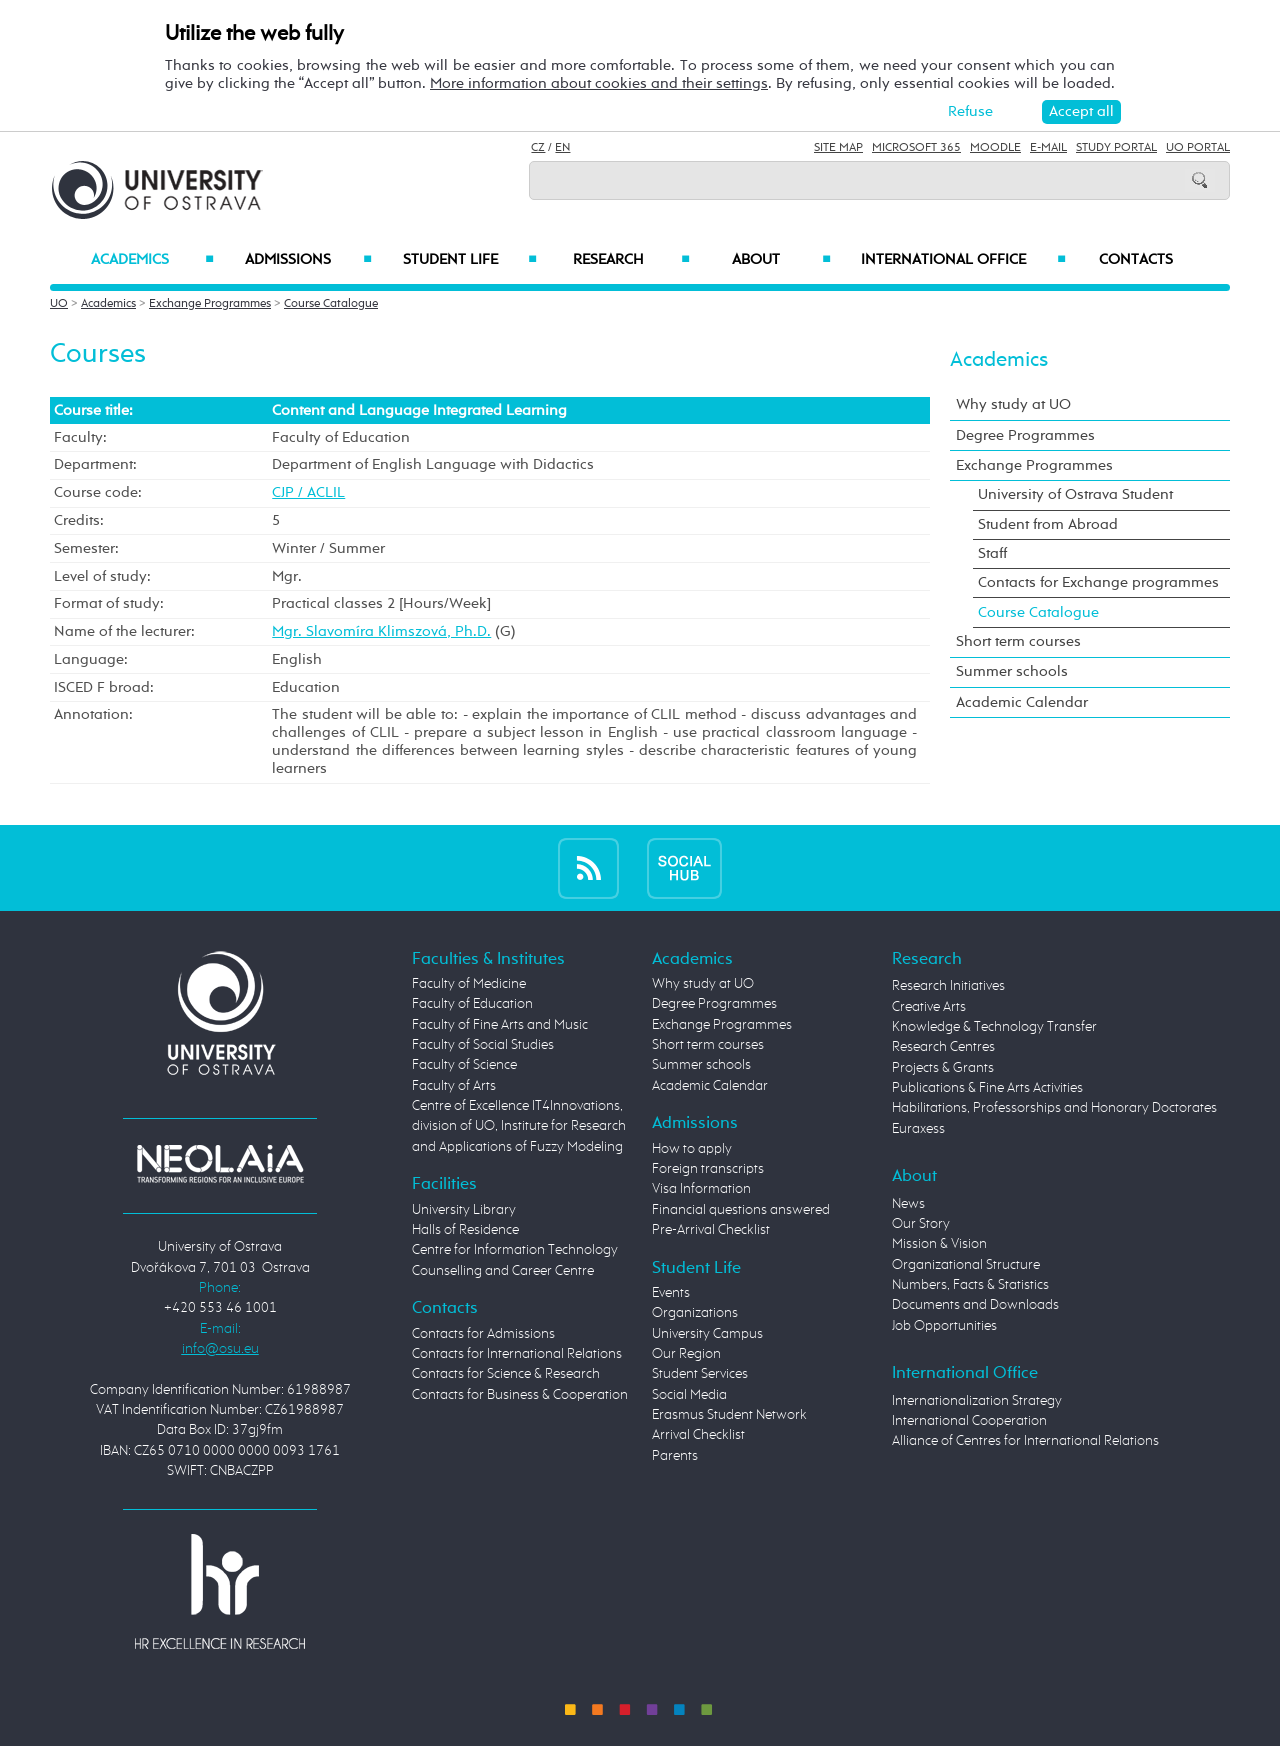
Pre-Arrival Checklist (711, 1230)
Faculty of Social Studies (483, 1045)
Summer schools (1012, 671)
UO (59, 304)
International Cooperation (969, 1421)
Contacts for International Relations (517, 1354)
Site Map (838, 148)
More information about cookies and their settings (599, 83)
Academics (152, 260)
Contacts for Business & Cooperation (520, 1395)
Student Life (470, 260)
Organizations (695, 1313)
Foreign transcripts (708, 1169)
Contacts (1136, 260)
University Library (464, 1210)
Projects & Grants (943, 1068)
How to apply (692, 1149)
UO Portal (1198, 148)
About (781, 260)
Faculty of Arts (454, 1086)
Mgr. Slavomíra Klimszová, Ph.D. (381, 631)
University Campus (707, 1334)
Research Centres (943, 1047)
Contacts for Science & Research (506, 1374)
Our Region (686, 1354)
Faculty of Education (472, 1004)
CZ (538, 148)
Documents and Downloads (975, 1305)
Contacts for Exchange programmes (1098, 582)
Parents (675, 1456)
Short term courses (1018, 641)
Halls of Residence (465, 1230)
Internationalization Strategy (977, 1401)
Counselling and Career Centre (503, 1271)
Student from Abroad (1048, 524)
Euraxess (918, 1129)
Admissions (308, 260)
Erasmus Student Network (729, 1415)
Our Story (921, 1224)
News (908, 1204)
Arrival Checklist (698, 1435)
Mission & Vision (939, 1244)
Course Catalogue (331, 304)
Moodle (995, 148)
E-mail (1048, 148)
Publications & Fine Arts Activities (987, 1088)
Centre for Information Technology (515, 1250)
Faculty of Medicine (469, 984)
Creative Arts (929, 1007)
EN (562, 148)
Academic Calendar (1022, 702)
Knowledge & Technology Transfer (994, 1027)
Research (631, 260)
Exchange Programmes (210, 304)
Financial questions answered (741, 1210)
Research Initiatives (948, 986)
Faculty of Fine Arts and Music (500, 1025)
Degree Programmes (1025, 435)
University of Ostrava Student (1075, 494)
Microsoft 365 (916, 148)
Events (671, 1293)
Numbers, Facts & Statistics (970, 1285)
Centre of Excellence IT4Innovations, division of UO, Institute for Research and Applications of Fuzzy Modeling (519, 1126)
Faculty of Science (464, 1065)
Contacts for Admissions (483, 1334)
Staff (992, 553)
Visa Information (701, 1189)
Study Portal (1116, 148)
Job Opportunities (944, 1326)
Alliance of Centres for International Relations (1025, 1441)
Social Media (689, 1395)
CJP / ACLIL (308, 492)
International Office (963, 260)
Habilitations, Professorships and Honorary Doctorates (1054, 1108)
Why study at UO (1013, 404)
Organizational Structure (966, 1265)
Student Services (700, 1374)
